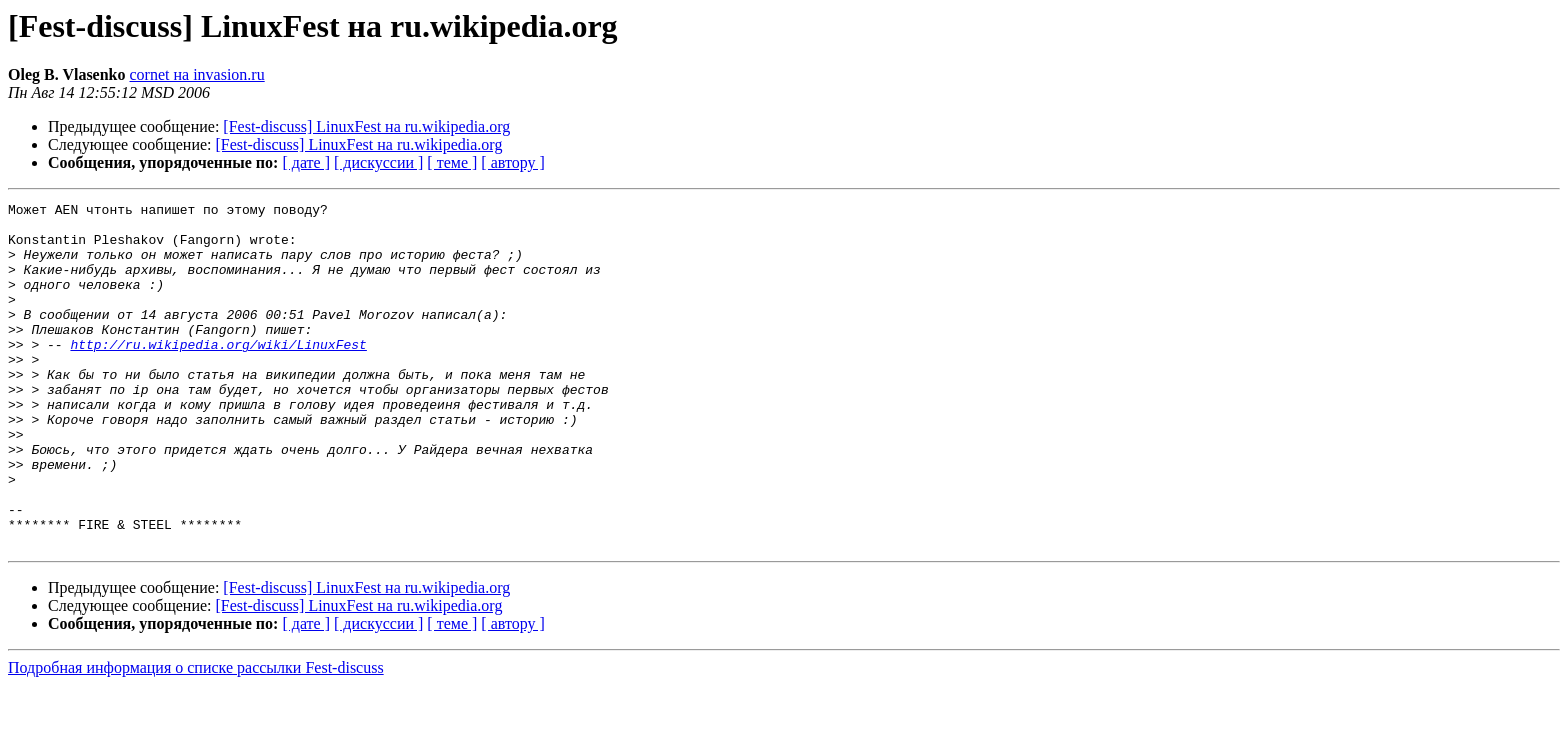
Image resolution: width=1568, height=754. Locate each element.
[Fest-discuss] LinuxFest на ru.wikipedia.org (366, 126)
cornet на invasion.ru (197, 74)
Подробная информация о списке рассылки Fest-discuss (196, 736)
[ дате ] (306, 162)
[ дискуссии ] (378, 162)
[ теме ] (452, 162)
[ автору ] (512, 162)
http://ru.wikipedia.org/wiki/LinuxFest (218, 374)
